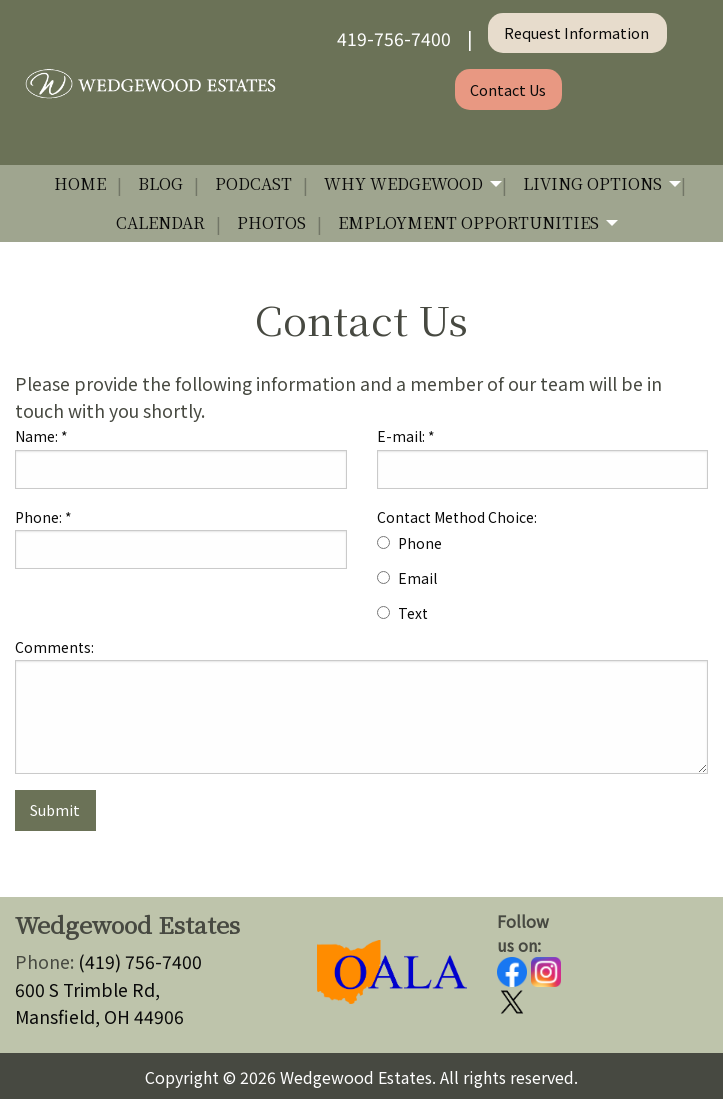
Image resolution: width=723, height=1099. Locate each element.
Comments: (54, 647)
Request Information (578, 32)
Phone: (43, 517)
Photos (271, 222)
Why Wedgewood (403, 183)
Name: (41, 436)
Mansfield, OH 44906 (99, 1016)
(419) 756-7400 (140, 961)
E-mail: (406, 436)
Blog (160, 183)
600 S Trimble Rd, (87, 989)
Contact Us (508, 89)
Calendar (160, 222)
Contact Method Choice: (457, 517)
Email (417, 578)
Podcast (253, 183)
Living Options (592, 183)
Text (413, 613)
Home (80, 183)
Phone (420, 543)
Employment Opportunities (468, 222)
